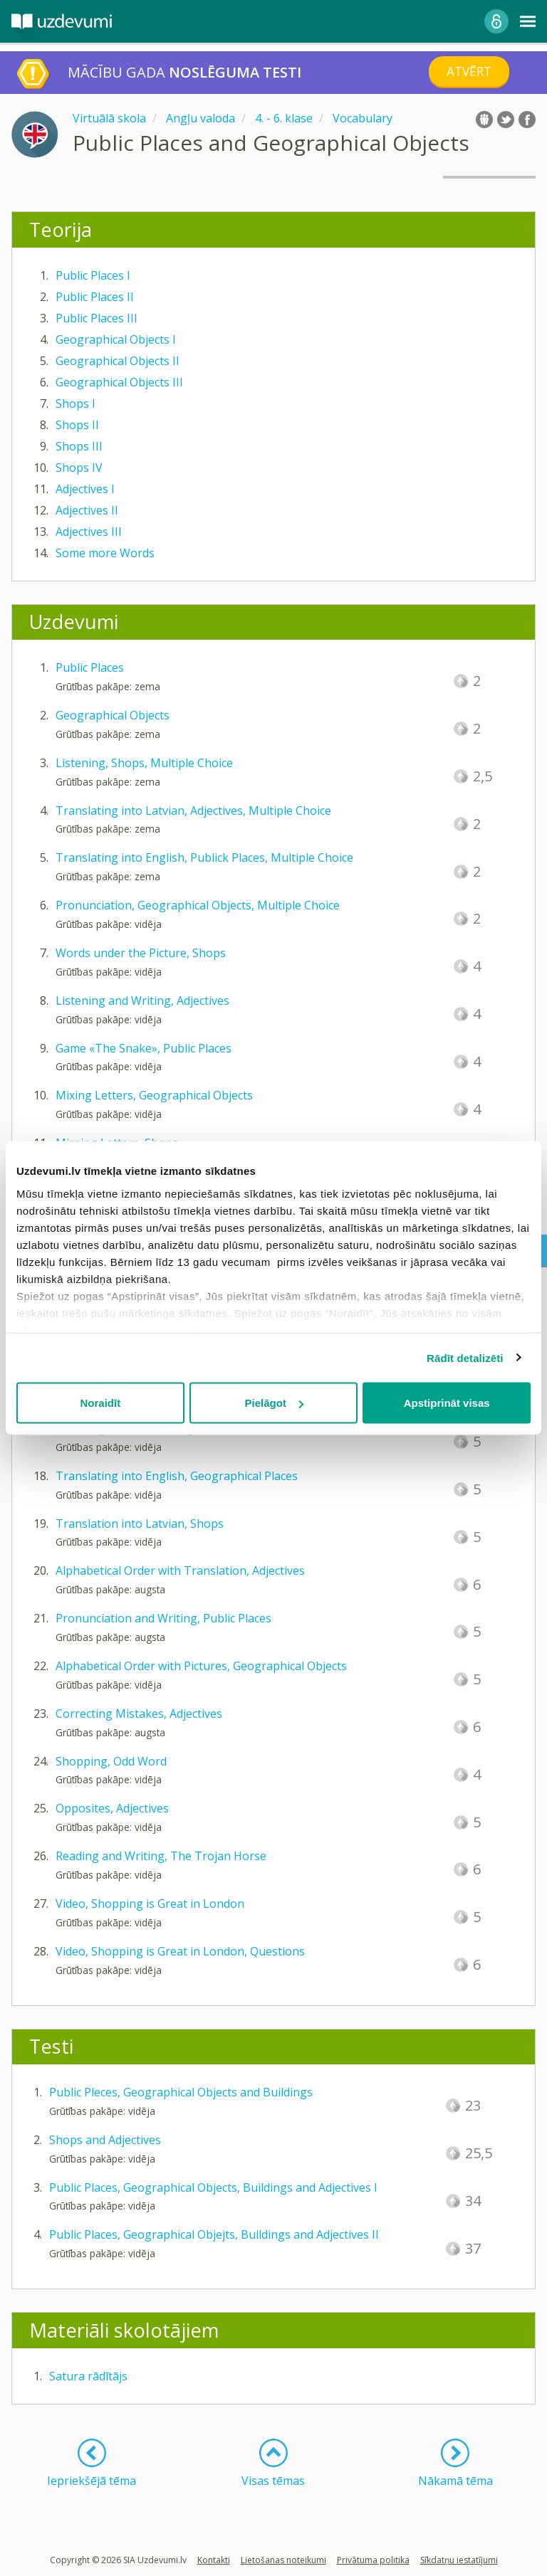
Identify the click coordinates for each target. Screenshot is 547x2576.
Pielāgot (274, 1403)
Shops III (79, 446)
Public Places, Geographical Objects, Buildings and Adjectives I (213, 2187)
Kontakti (213, 2560)
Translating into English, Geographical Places (177, 1476)
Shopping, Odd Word (111, 1761)
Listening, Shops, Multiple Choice (144, 763)
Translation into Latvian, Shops (140, 1523)
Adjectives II (87, 510)
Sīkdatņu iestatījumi (459, 2560)
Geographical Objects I (116, 339)
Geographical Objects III (119, 382)
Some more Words (105, 553)
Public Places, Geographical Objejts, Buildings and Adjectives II (214, 2234)
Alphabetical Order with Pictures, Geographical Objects (201, 1666)
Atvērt (469, 72)
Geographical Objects (113, 715)
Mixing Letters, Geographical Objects (154, 1095)
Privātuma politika (373, 2560)
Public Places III (96, 318)
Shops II (77, 425)
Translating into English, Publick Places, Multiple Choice (204, 857)
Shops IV (79, 467)
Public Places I (93, 275)
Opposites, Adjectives (112, 1808)
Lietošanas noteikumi (283, 2560)
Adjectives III (89, 531)
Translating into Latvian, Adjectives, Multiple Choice (193, 810)
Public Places (90, 667)
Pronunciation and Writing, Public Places (163, 1618)
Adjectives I (85, 489)
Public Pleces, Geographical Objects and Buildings (181, 2092)
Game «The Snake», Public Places (143, 1048)
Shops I (75, 403)
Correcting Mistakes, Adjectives (139, 1713)
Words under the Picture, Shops (141, 953)
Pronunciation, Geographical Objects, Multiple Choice (198, 905)
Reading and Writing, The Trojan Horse (161, 1856)
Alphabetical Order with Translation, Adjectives (180, 1570)
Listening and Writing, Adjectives (142, 1000)
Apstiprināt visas (447, 1403)
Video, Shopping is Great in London (150, 1903)
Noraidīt (100, 1403)
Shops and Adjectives (105, 2140)
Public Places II (95, 297)
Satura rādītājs (88, 2376)
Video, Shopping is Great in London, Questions (180, 1951)
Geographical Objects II (117, 361)
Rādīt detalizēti (465, 1357)
